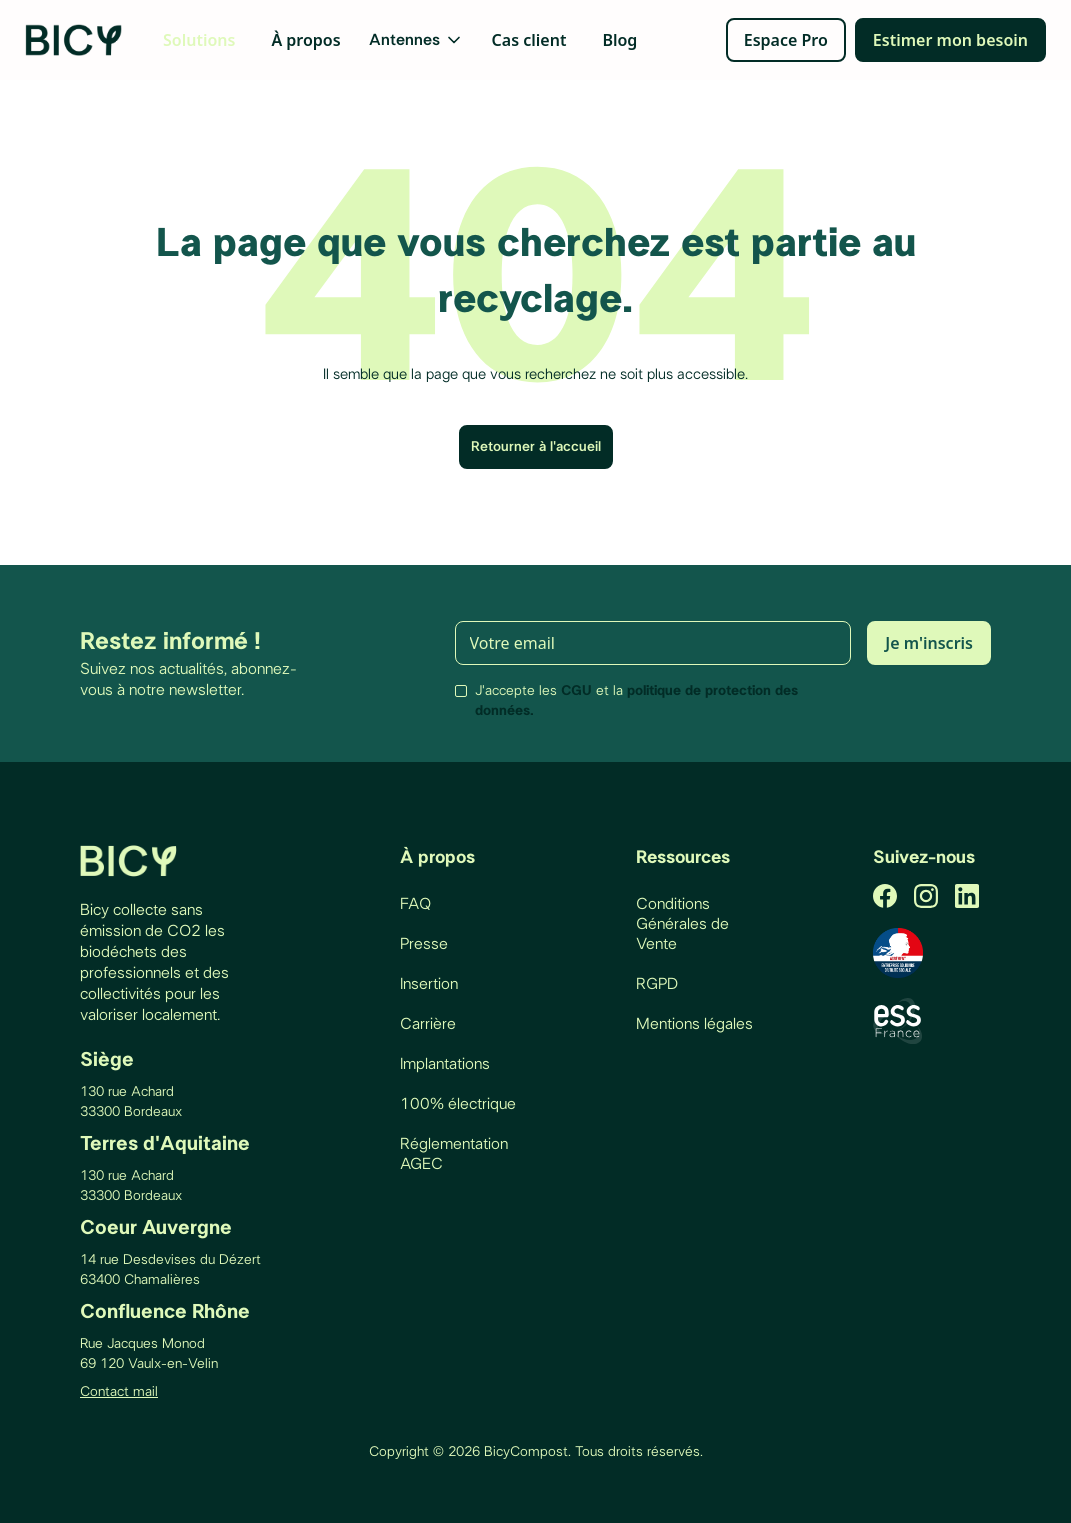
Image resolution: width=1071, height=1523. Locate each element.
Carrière (428, 1024)
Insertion (429, 984)
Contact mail (119, 1392)
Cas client (529, 40)
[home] (75, 40)
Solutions (199, 40)
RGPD (657, 984)
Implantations (445, 1064)
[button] (416, 40)
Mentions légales (694, 1024)
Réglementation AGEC (454, 1154)
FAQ (415, 904)
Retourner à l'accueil (536, 447)
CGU (576, 691)
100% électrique (458, 1104)
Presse (424, 944)
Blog (619, 40)
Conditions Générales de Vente (682, 924)
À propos (305, 40)
